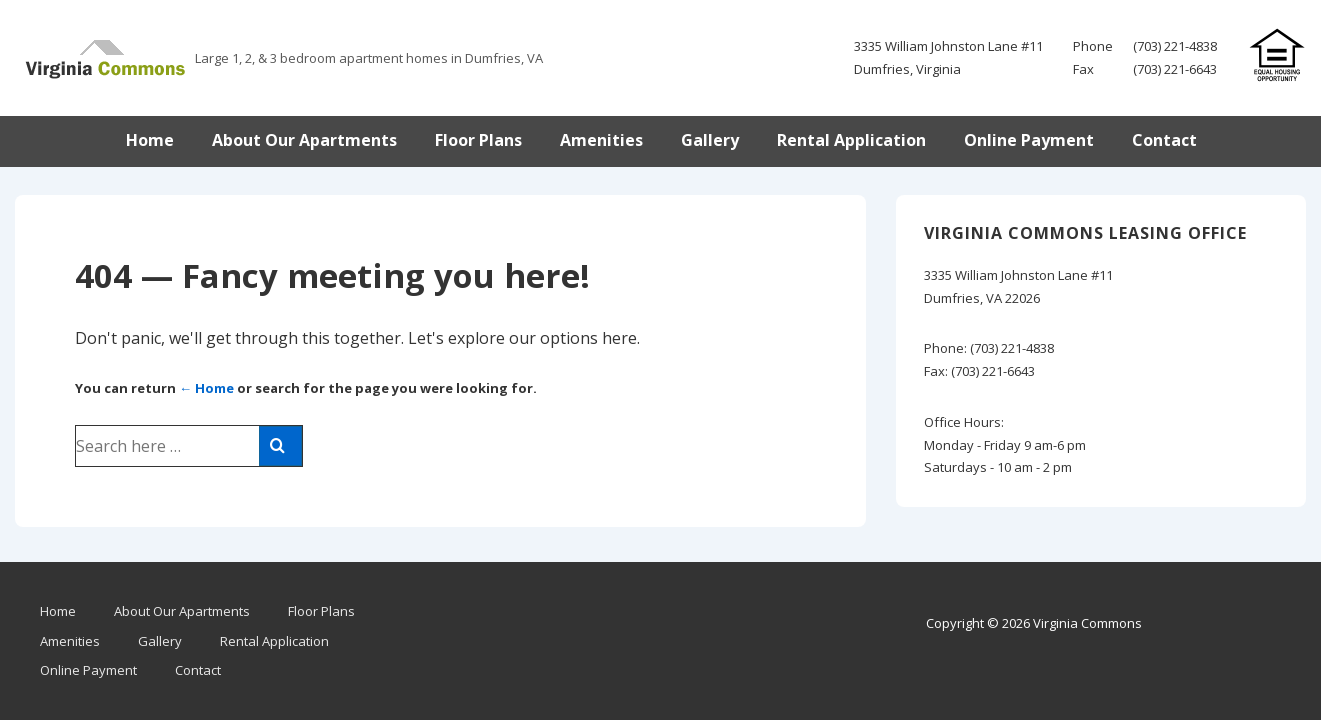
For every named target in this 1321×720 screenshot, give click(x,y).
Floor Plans (478, 140)
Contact (1164, 140)
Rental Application (851, 140)
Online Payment (1029, 140)
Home (150, 140)
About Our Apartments (304, 140)
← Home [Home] (206, 388)
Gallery (710, 140)
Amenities (601, 140)
